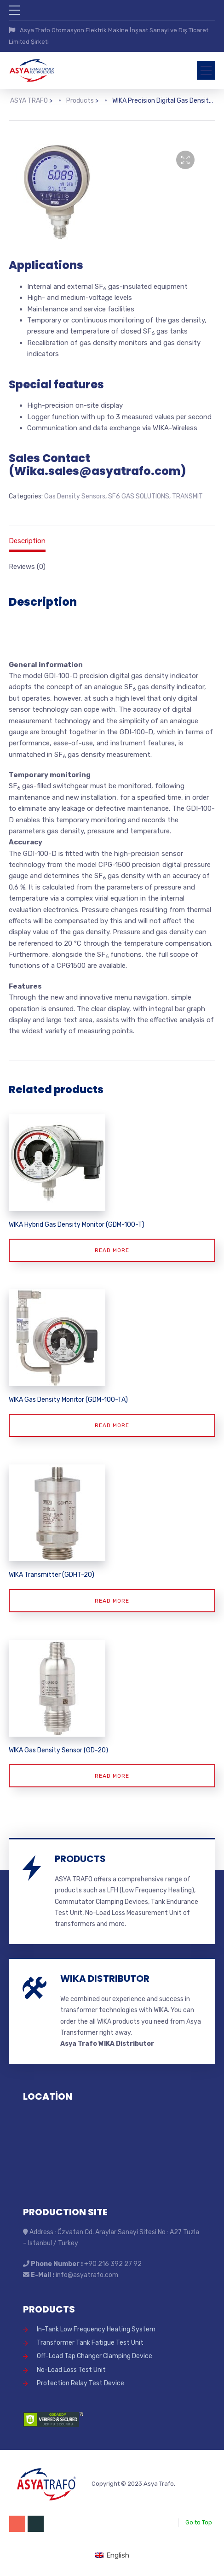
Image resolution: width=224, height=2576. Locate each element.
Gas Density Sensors (74, 495)
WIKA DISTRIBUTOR (104, 1975)
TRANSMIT (187, 495)
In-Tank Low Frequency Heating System (96, 2326)
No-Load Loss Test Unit (71, 2367)
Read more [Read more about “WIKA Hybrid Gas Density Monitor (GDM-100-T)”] (112, 1247)
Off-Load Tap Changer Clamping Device (94, 2353)
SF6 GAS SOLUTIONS (138, 495)
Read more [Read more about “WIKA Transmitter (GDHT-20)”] (112, 1597)
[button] (185, 158)
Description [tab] (27, 539)
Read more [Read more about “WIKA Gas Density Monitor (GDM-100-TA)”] (112, 1422)
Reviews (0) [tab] (27, 564)
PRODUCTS (80, 1855)
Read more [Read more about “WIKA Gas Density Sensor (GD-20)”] (112, 1772)
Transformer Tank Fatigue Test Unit (90, 2339)
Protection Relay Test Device (80, 2380)
